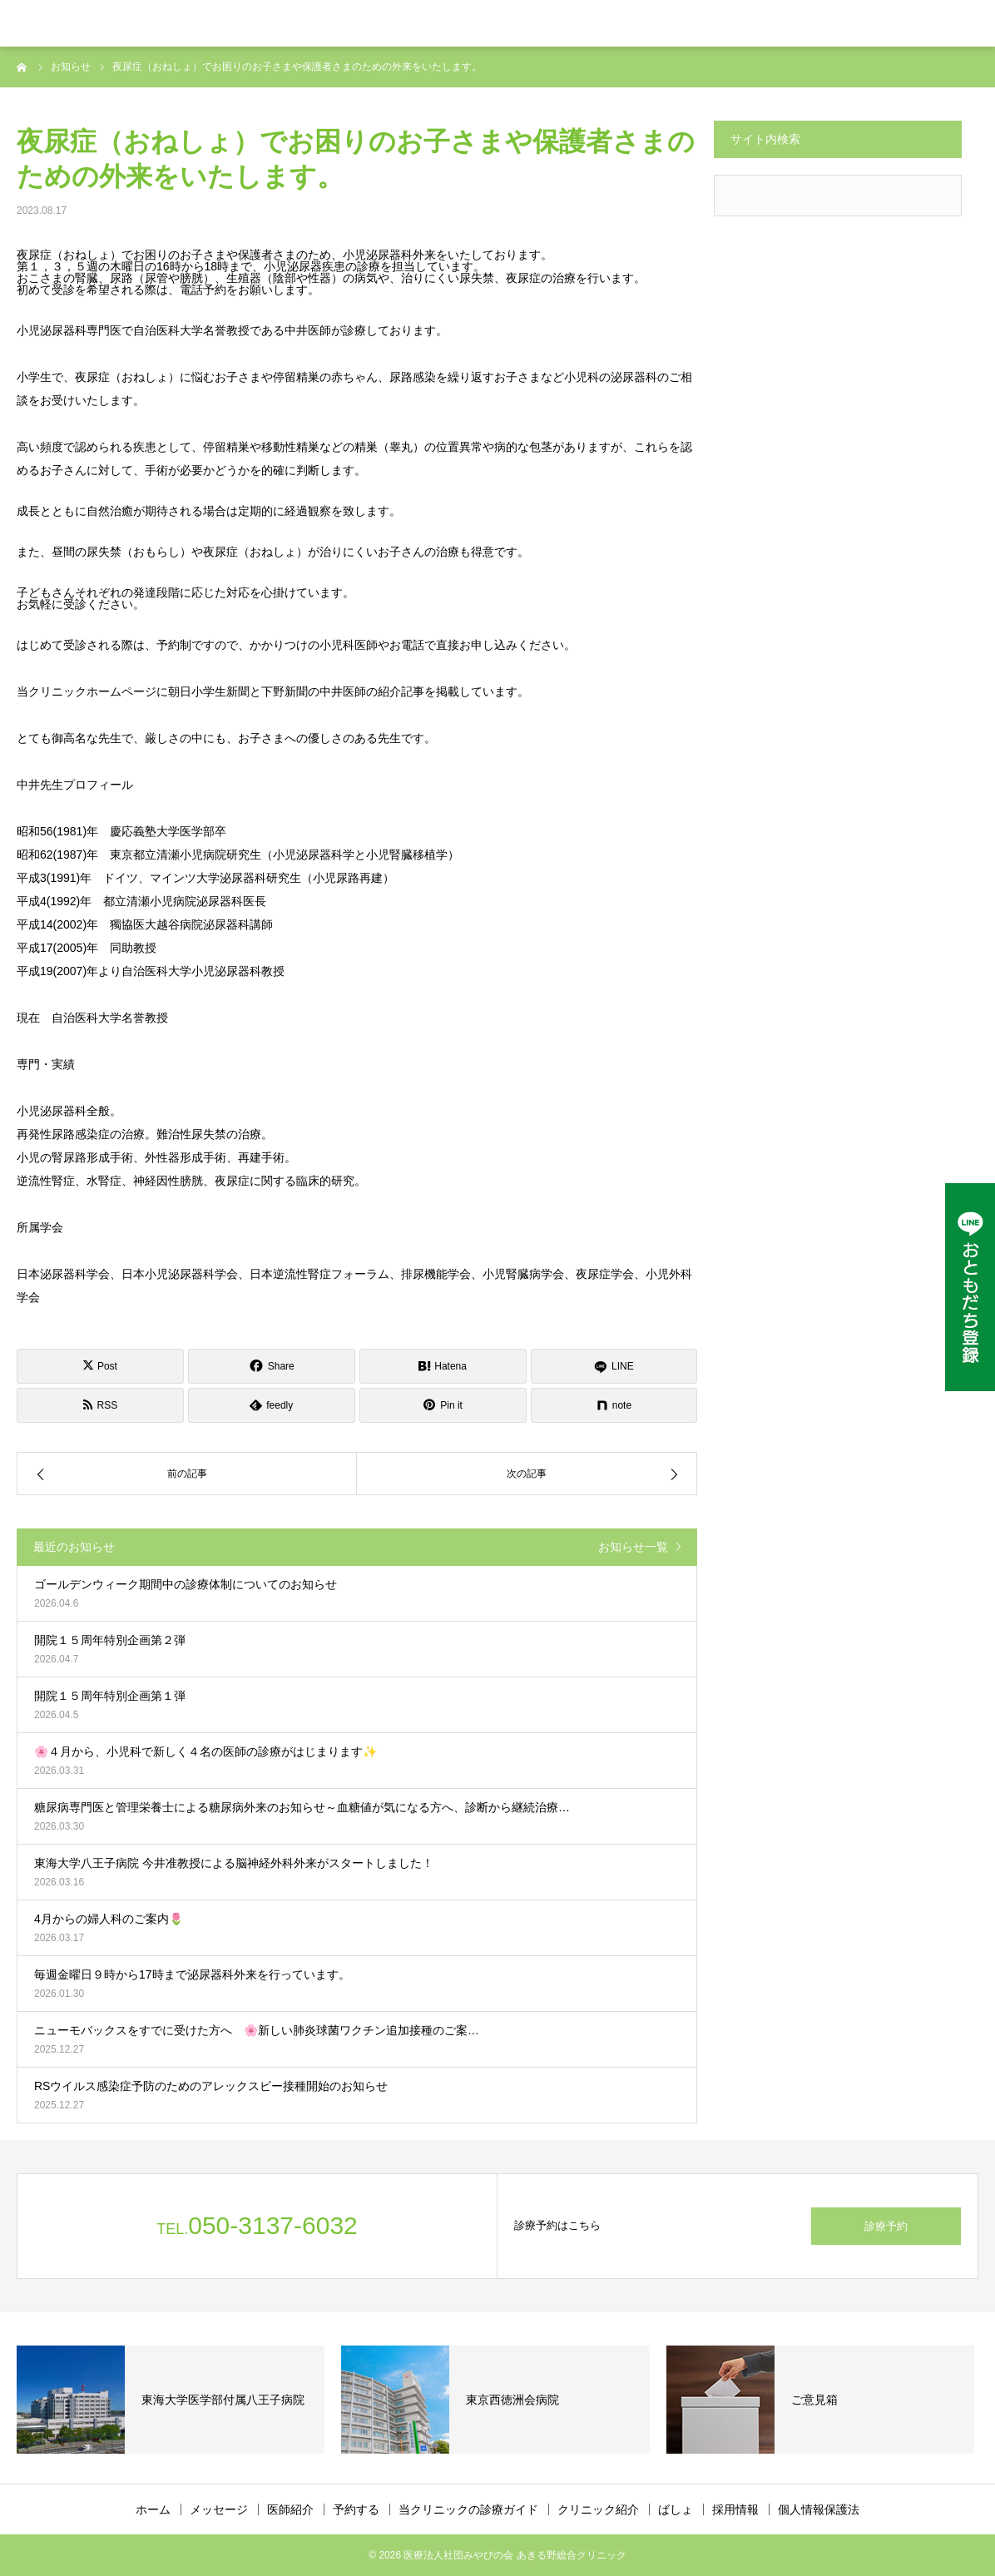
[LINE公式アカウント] (970, 1287)
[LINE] (614, 1366)
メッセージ (219, 2509)
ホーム (153, 2509)
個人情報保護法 (818, 2509)
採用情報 (735, 2509)
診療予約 (886, 2226)
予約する (356, 2509)
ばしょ (675, 2509)
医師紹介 (290, 2509)
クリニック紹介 (598, 2509)
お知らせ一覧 (633, 1546)
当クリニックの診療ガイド (468, 2509)
